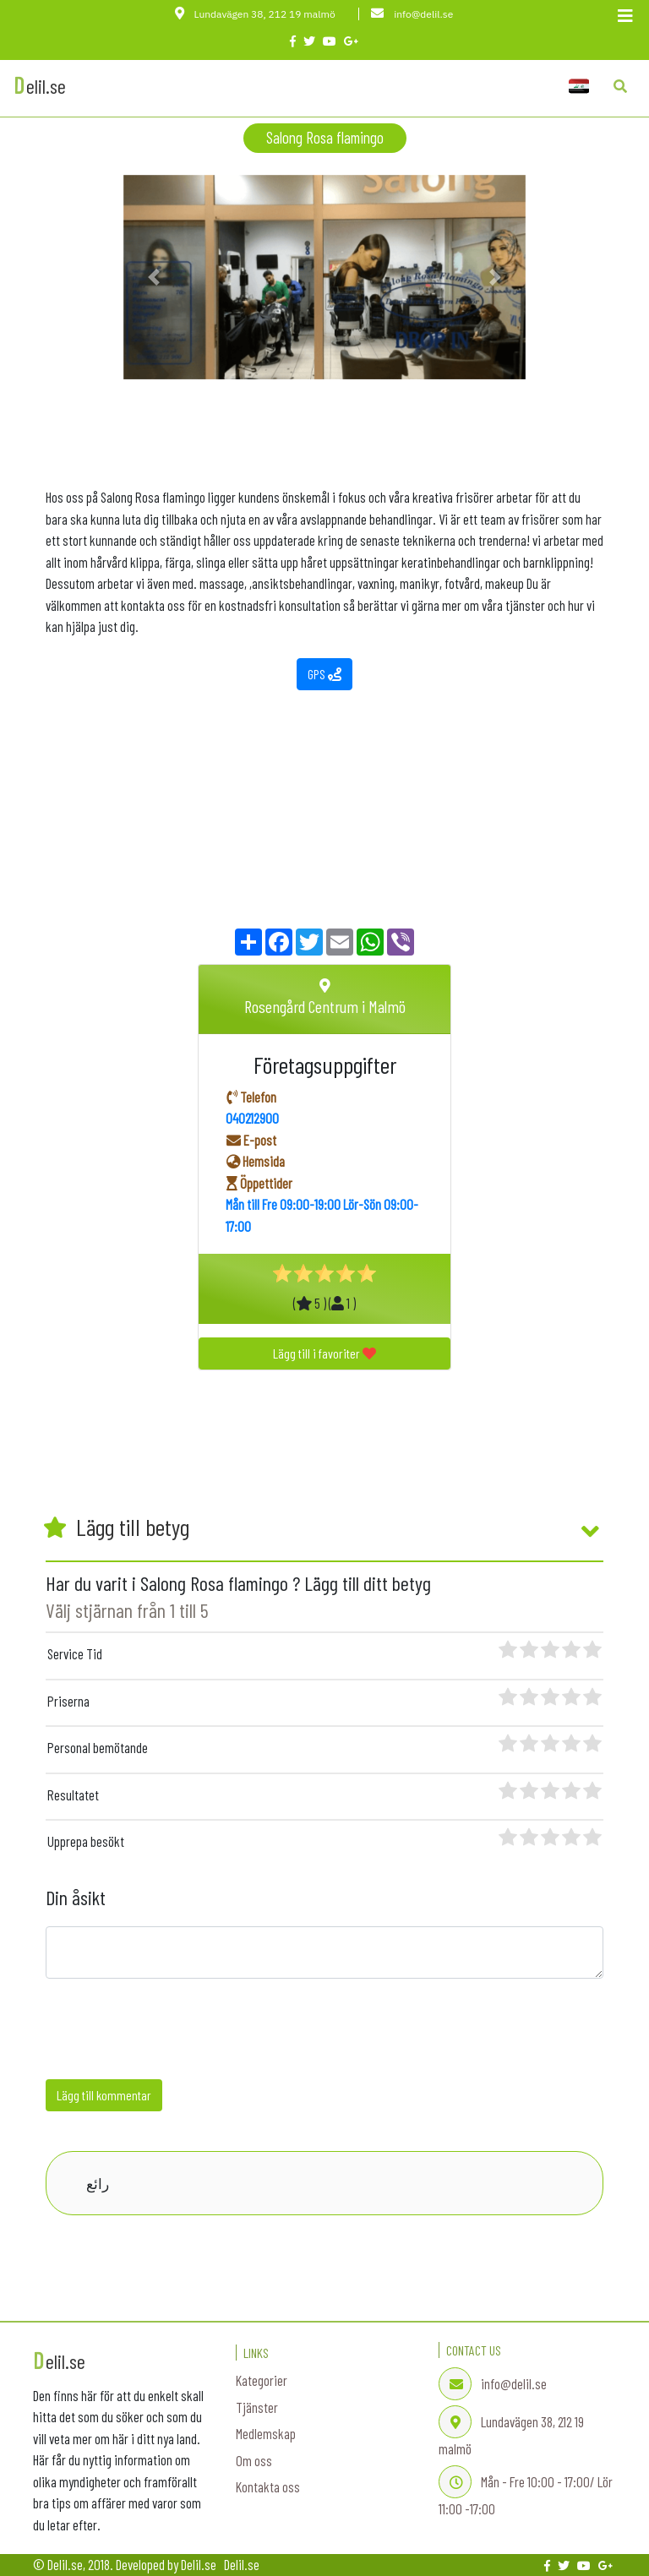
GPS (324, 674)
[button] (153, 277)
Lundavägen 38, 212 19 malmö (256, 14)
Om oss (254, 2460)
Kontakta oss (268, 2486)
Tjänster (257, 2407)
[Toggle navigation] (625, 19)
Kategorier (261, 2380)
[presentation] (174, 2033)
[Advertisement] (324, 417)
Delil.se (241, 2564)
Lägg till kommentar (104, 2095)
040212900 (252, 1117)
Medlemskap (266, 2433)
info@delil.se (412, 14)
